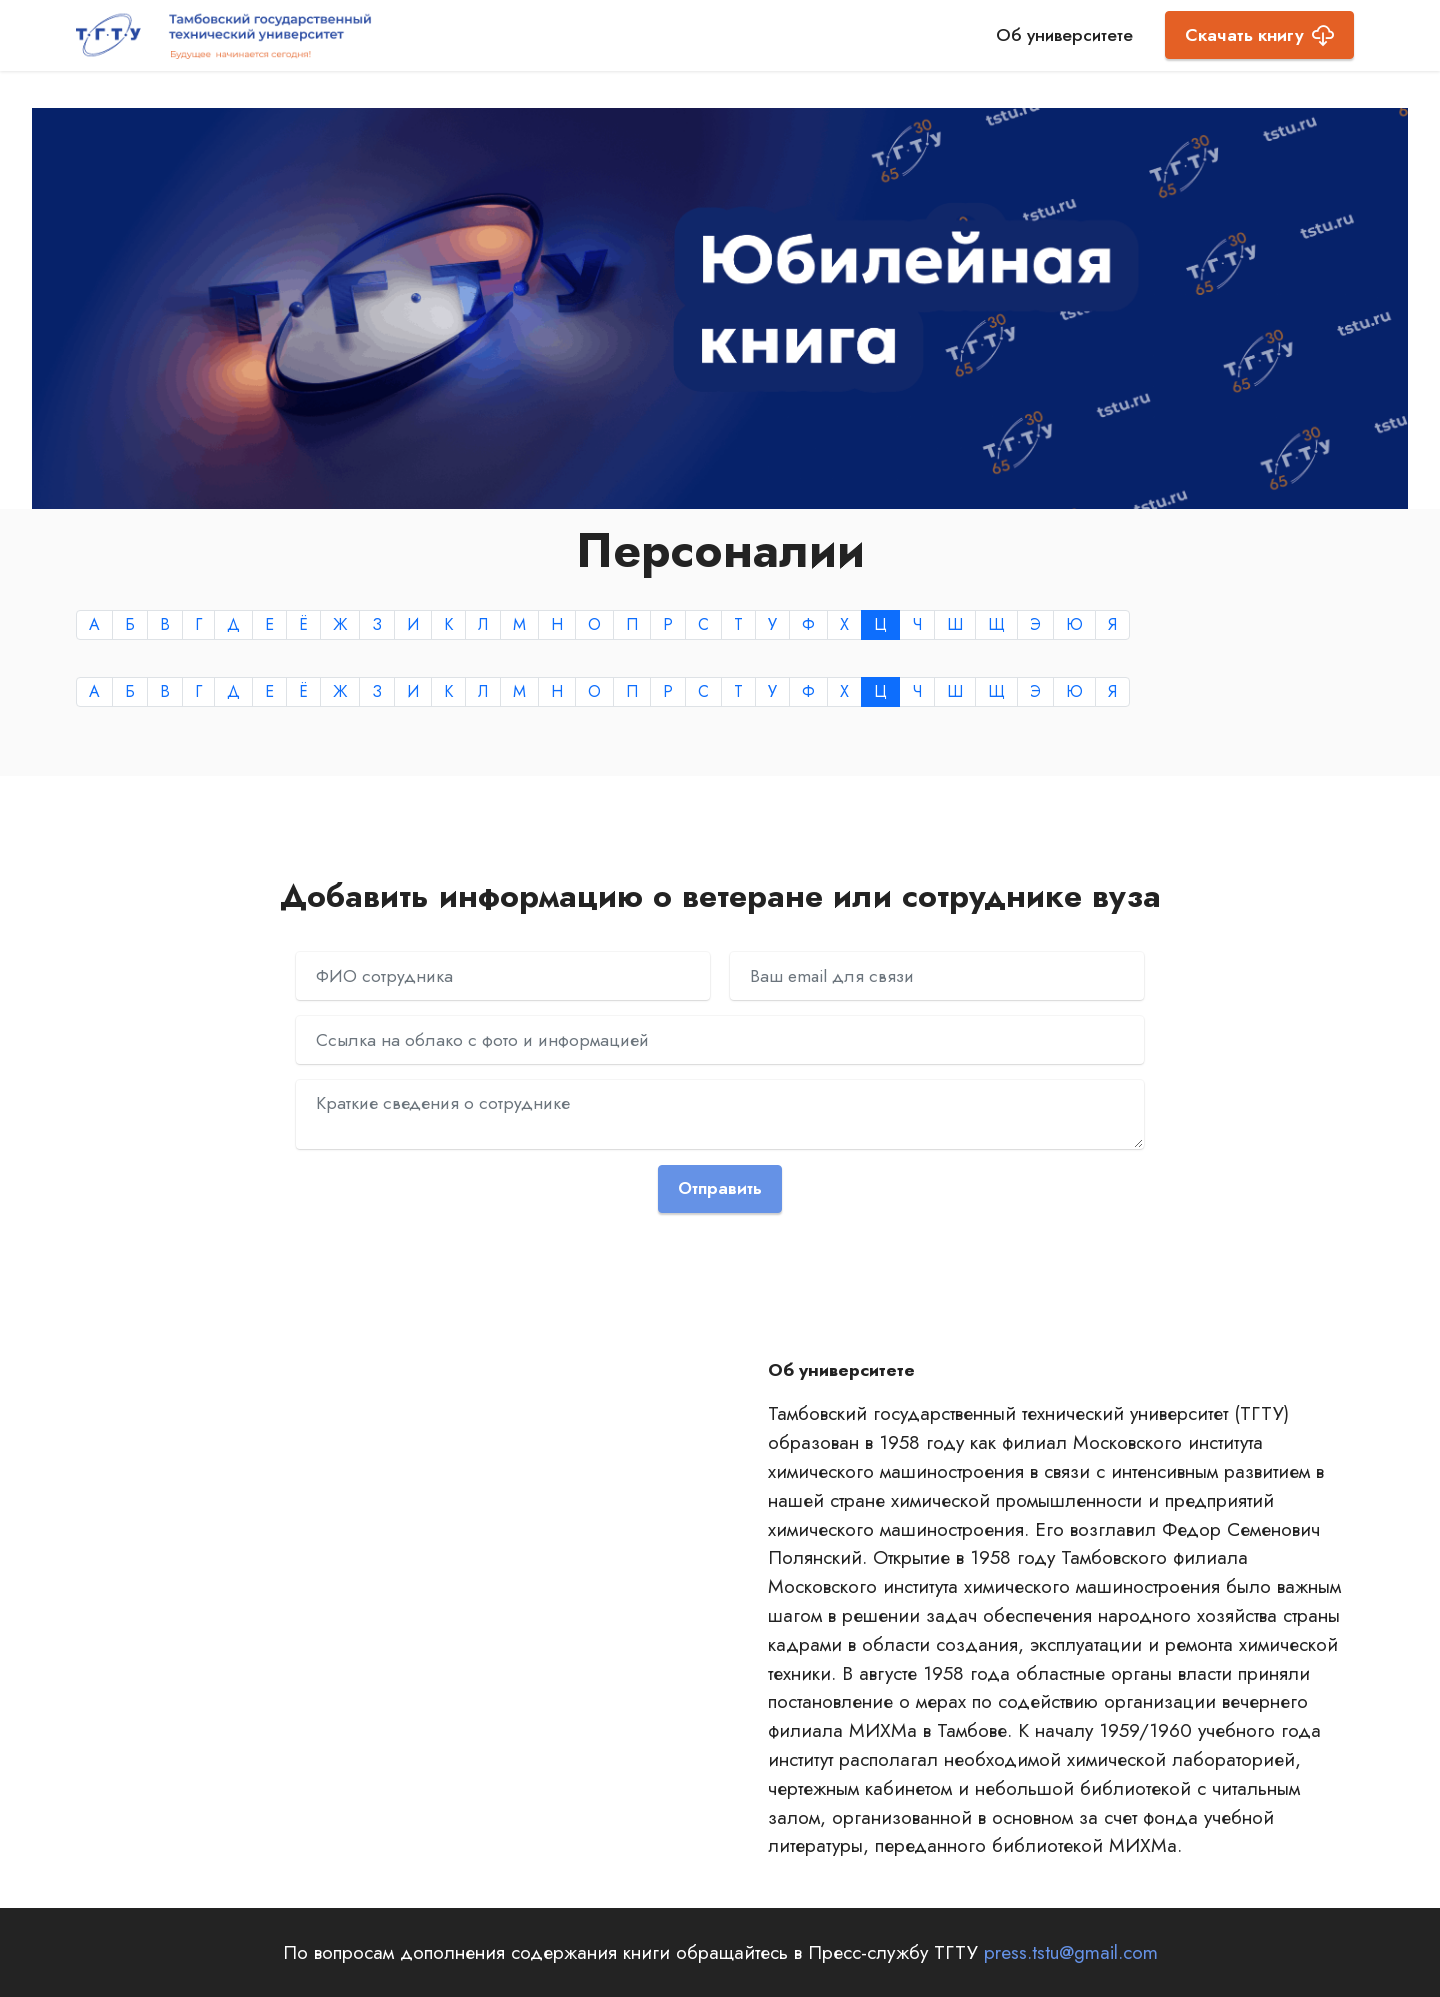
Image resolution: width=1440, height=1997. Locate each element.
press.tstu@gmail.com (1071, 1952)
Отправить (720, 1189)
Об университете (1064, 35)
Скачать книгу (1259, 35)
